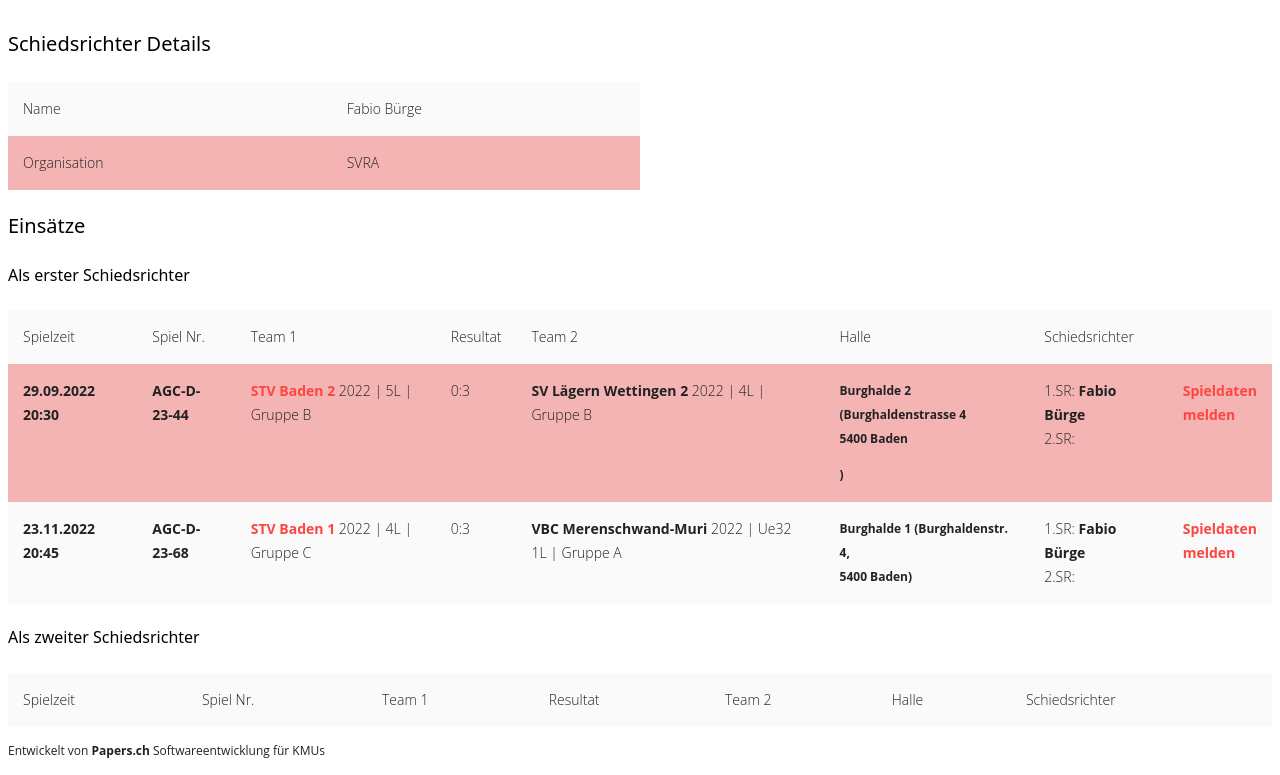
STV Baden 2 (293, 390)
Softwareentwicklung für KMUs (208, 750)
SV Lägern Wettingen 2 (610, 390)
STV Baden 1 (293, 528)
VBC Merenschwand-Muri (620, 528)
